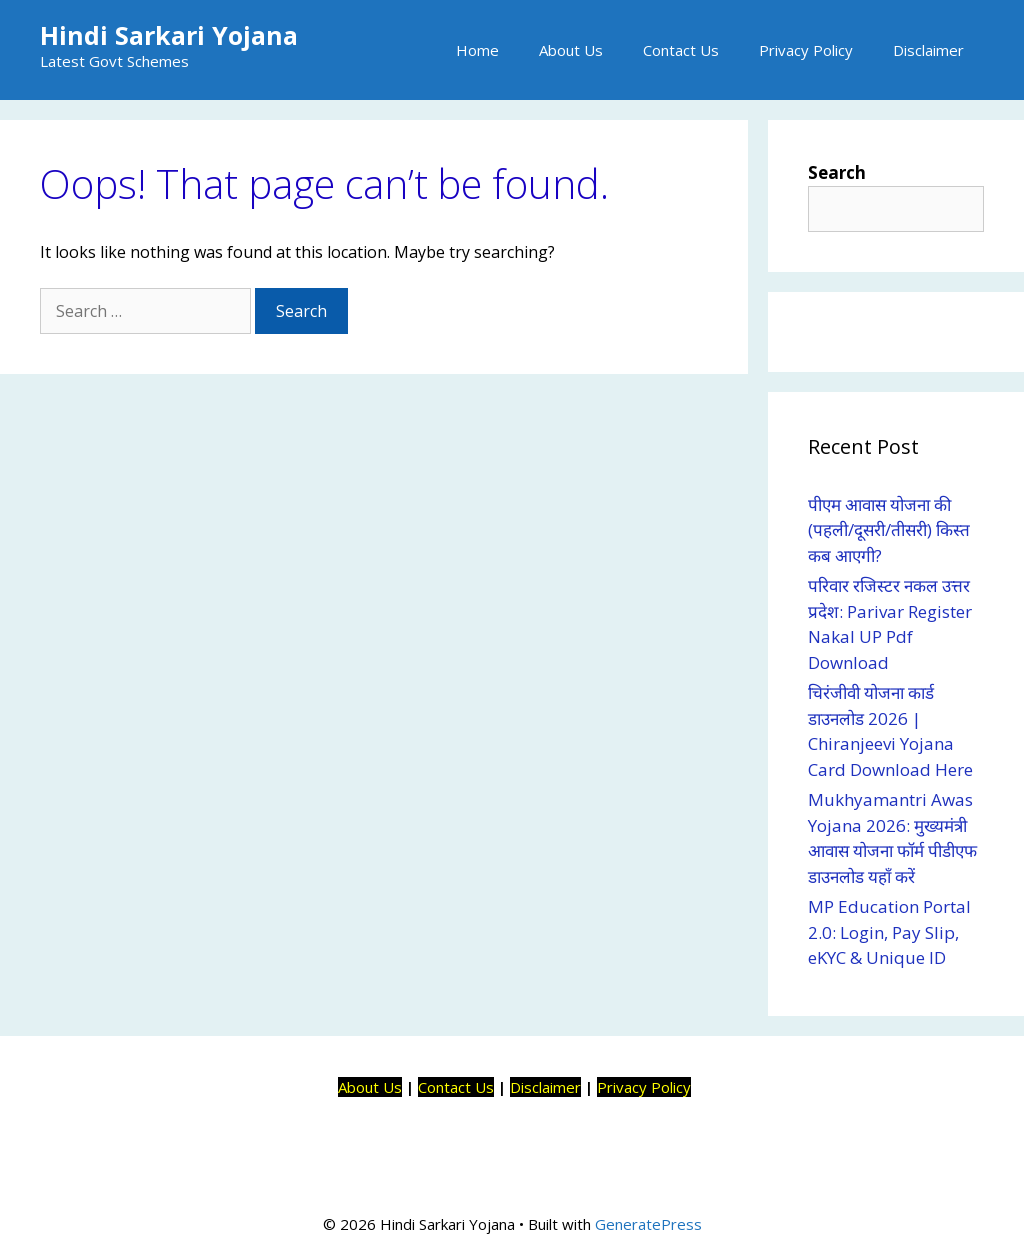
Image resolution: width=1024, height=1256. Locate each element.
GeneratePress (648, 1224)
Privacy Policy (806, 50)
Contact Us (681, 50)
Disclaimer (928, 50)
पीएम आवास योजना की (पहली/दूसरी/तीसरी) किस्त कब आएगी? (889, 530)
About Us (571, 50)
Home (477, 50)
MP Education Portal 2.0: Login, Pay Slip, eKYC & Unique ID (889, 932)
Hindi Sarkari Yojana (169, 35)
